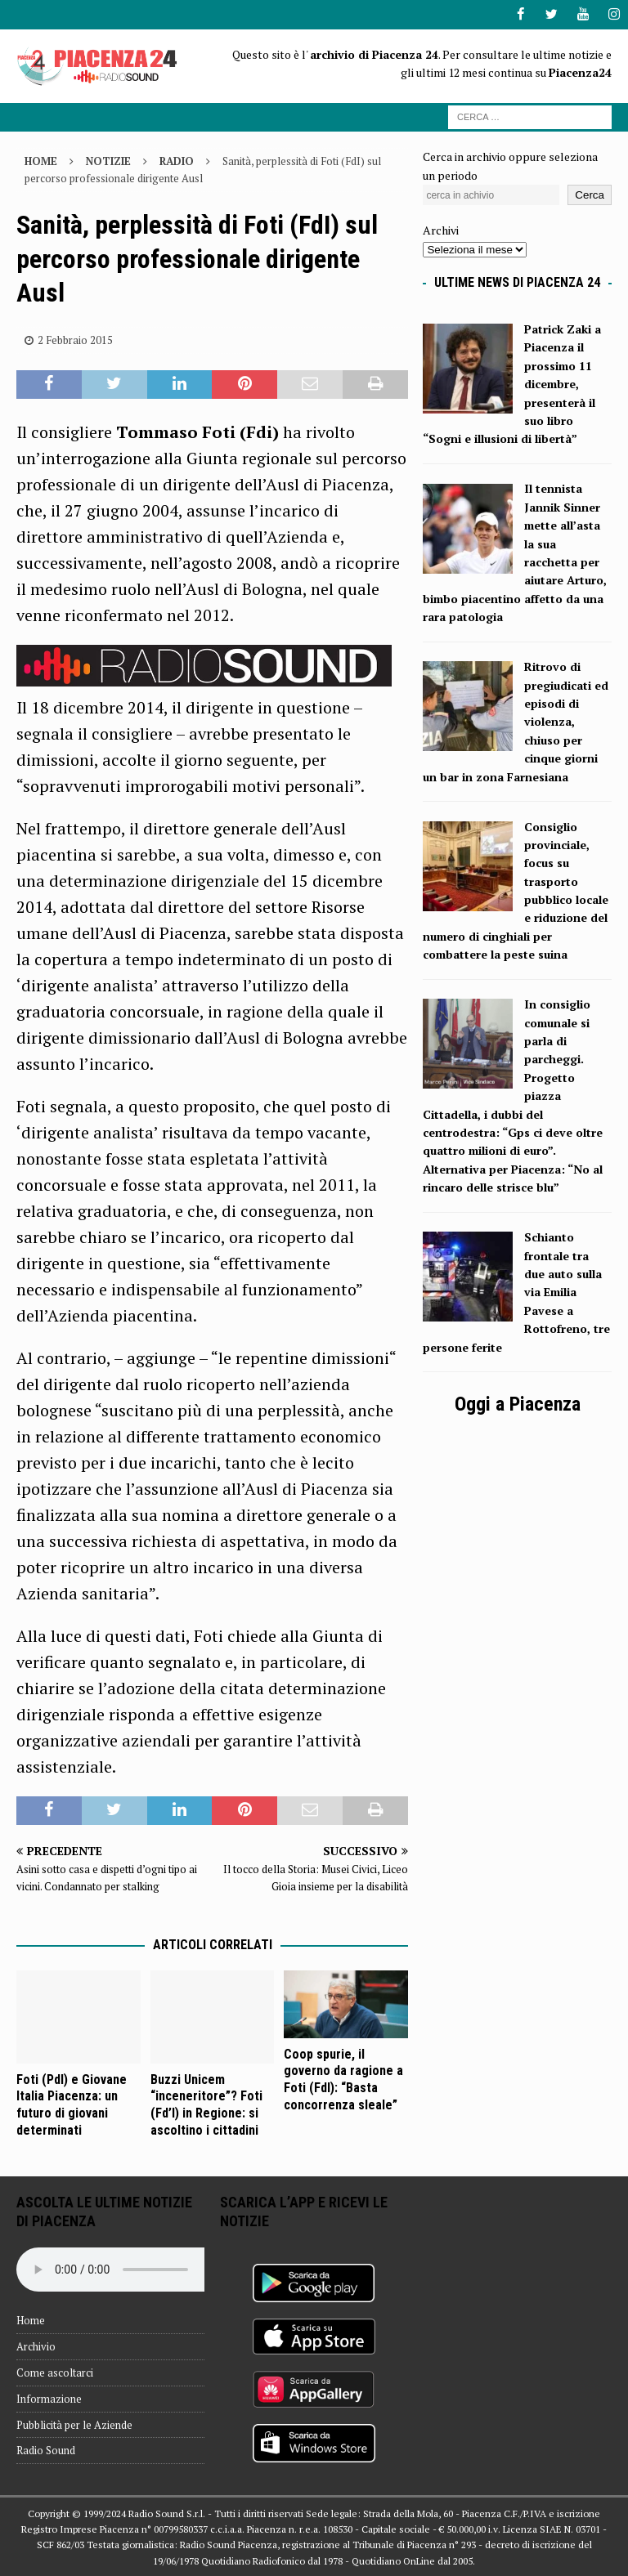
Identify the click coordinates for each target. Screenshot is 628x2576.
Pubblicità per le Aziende (74, 2424)
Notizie (108, 161)
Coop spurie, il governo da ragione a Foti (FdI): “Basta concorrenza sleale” (343, 2079)
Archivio (36, 2346)
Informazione (49, 2397)
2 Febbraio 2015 (75, 339)
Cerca (589, 195)
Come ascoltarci (54, 2371)
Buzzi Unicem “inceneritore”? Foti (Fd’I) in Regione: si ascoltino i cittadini (206, 2104)
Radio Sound (45, 2450)
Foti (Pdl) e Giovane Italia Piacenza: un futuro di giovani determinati (71, 2104)
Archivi (441, 230)
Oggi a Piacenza (518, 1404)
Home (30, 2320)
